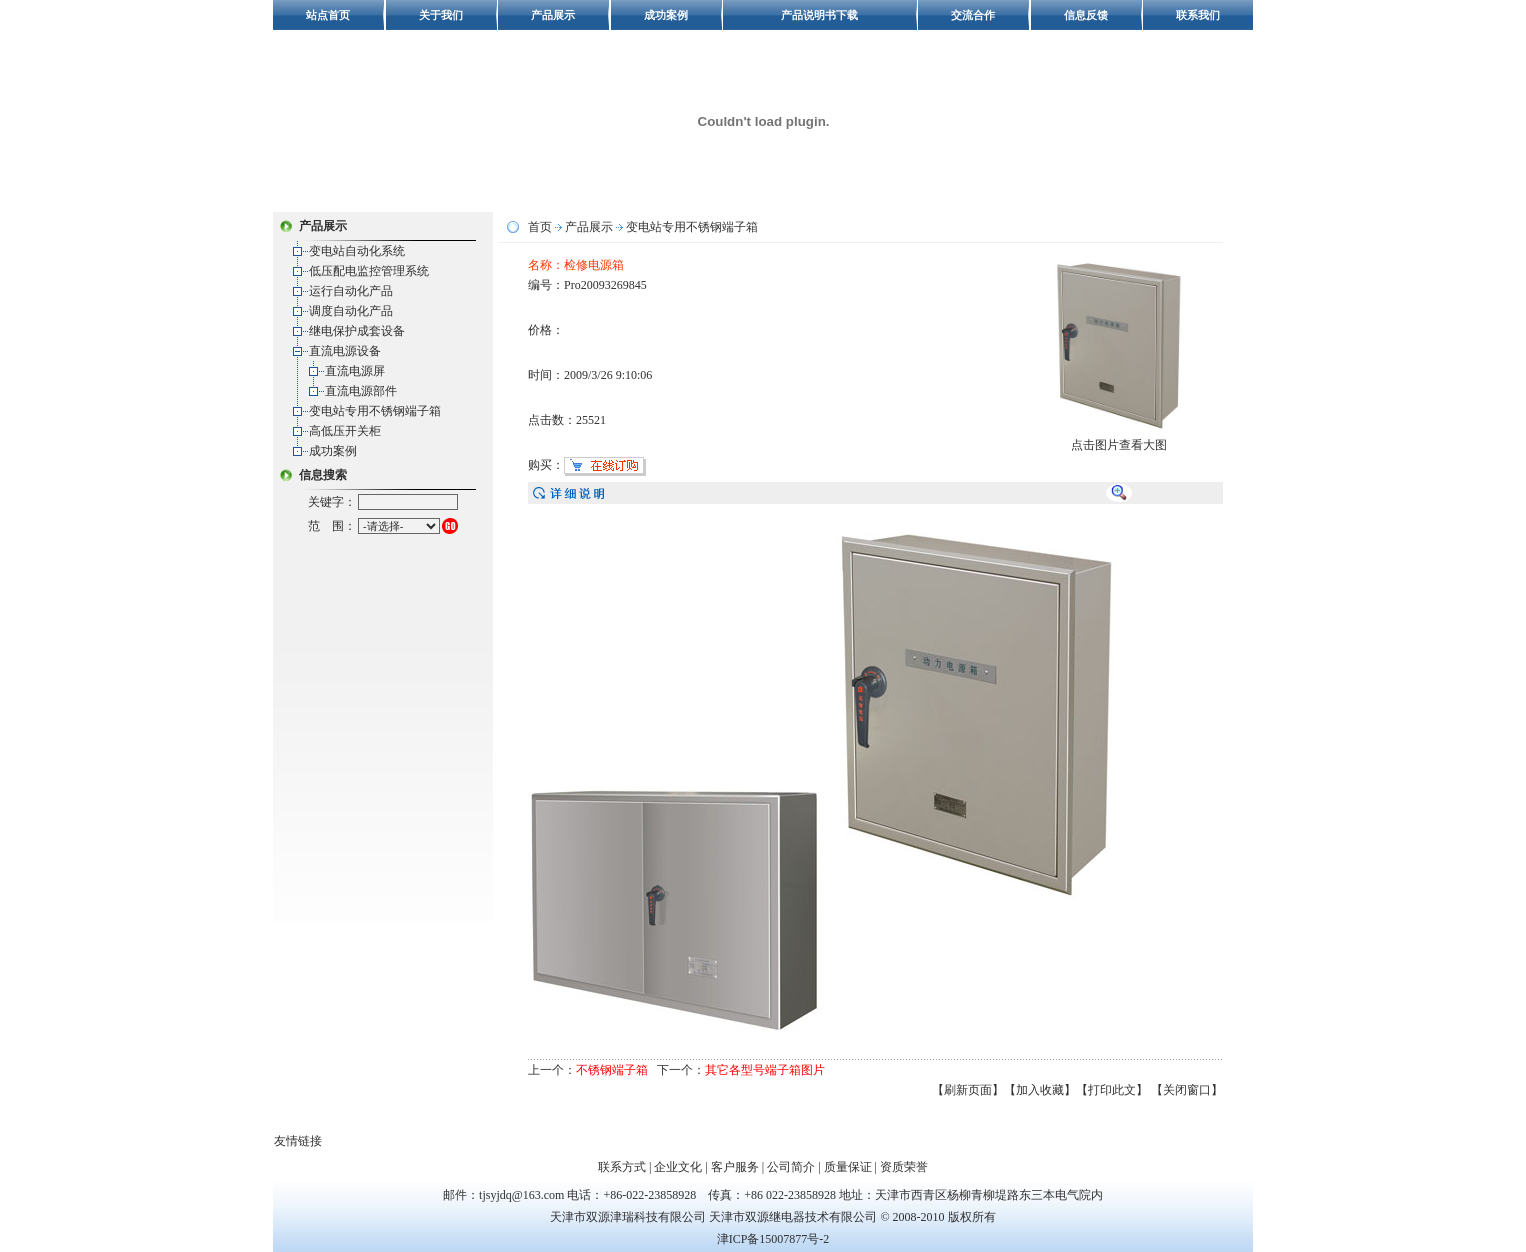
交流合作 (973, 15)
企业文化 (678, 1167)
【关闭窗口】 (1187, 1090)
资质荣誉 (904, 1167)
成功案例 (666, 15)
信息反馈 (1086, 15)
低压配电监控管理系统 (369, 271)
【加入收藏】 (1040, 1090)
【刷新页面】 (968, 1090)
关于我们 (441, 15)
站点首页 (328, 15)
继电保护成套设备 (357, 331)
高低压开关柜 (345, 431)
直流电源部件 (361, 391)
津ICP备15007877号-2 (773, 1239)
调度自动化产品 (351, 311)
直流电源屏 (355, 371)
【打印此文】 (1112, 1090)
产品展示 (553, 15)
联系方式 (622, 1167)
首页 (540, 227)
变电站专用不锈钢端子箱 (375, 411)
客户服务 (735, 1167)
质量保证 (848, 1167)
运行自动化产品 (351, 291)
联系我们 (1198, 15)
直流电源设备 (345, 351)
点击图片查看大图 (1119, 438)
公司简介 (791, 1167)
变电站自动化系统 (357, 251)
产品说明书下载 (819, 15)
